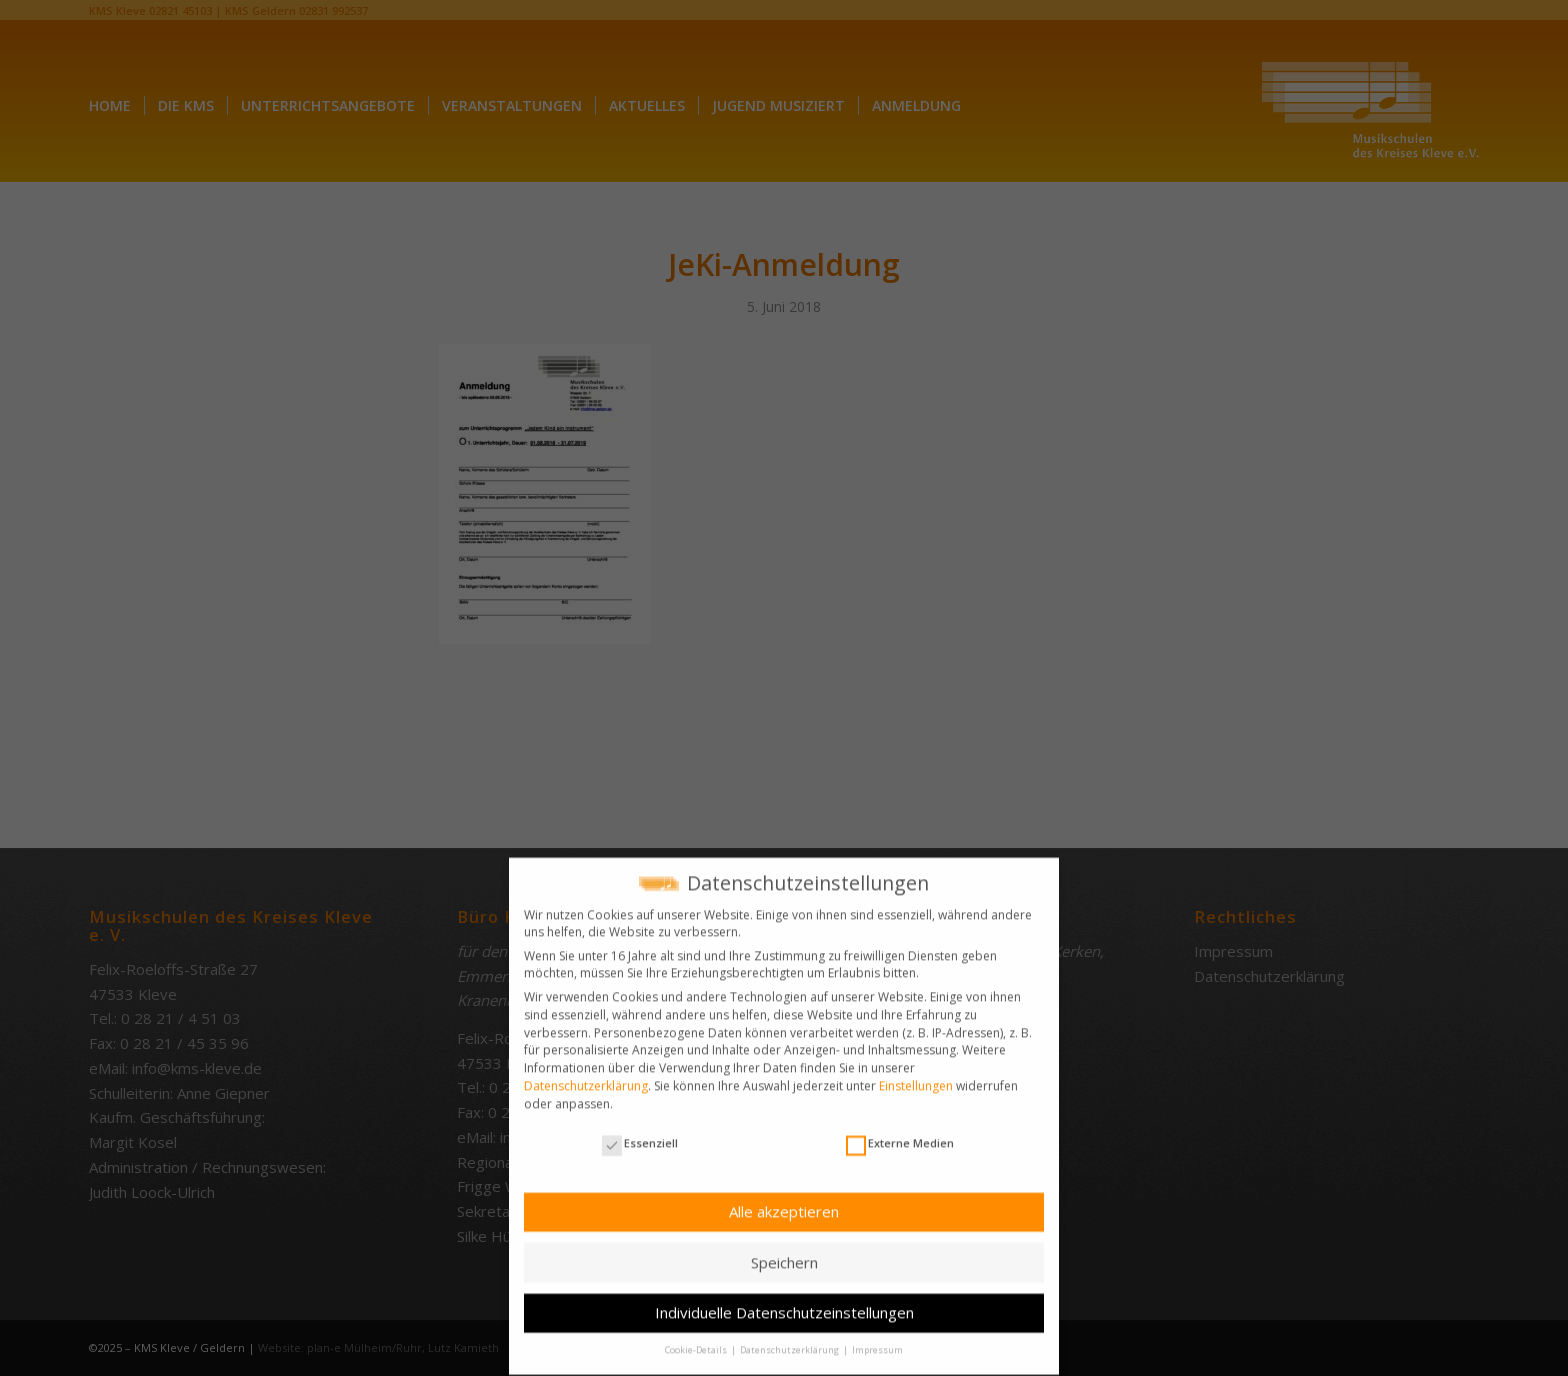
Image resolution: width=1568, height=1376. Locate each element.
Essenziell (640, 1131)
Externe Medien (900, 1131)
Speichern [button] (784, 1251)
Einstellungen (916, 1074)
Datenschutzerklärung (586, 1074)
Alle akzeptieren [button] (784, 1200)
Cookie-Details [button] (697, 1339)
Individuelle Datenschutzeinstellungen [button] (784, 1302)
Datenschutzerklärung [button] (790, 1339)
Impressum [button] (877, 1339)
